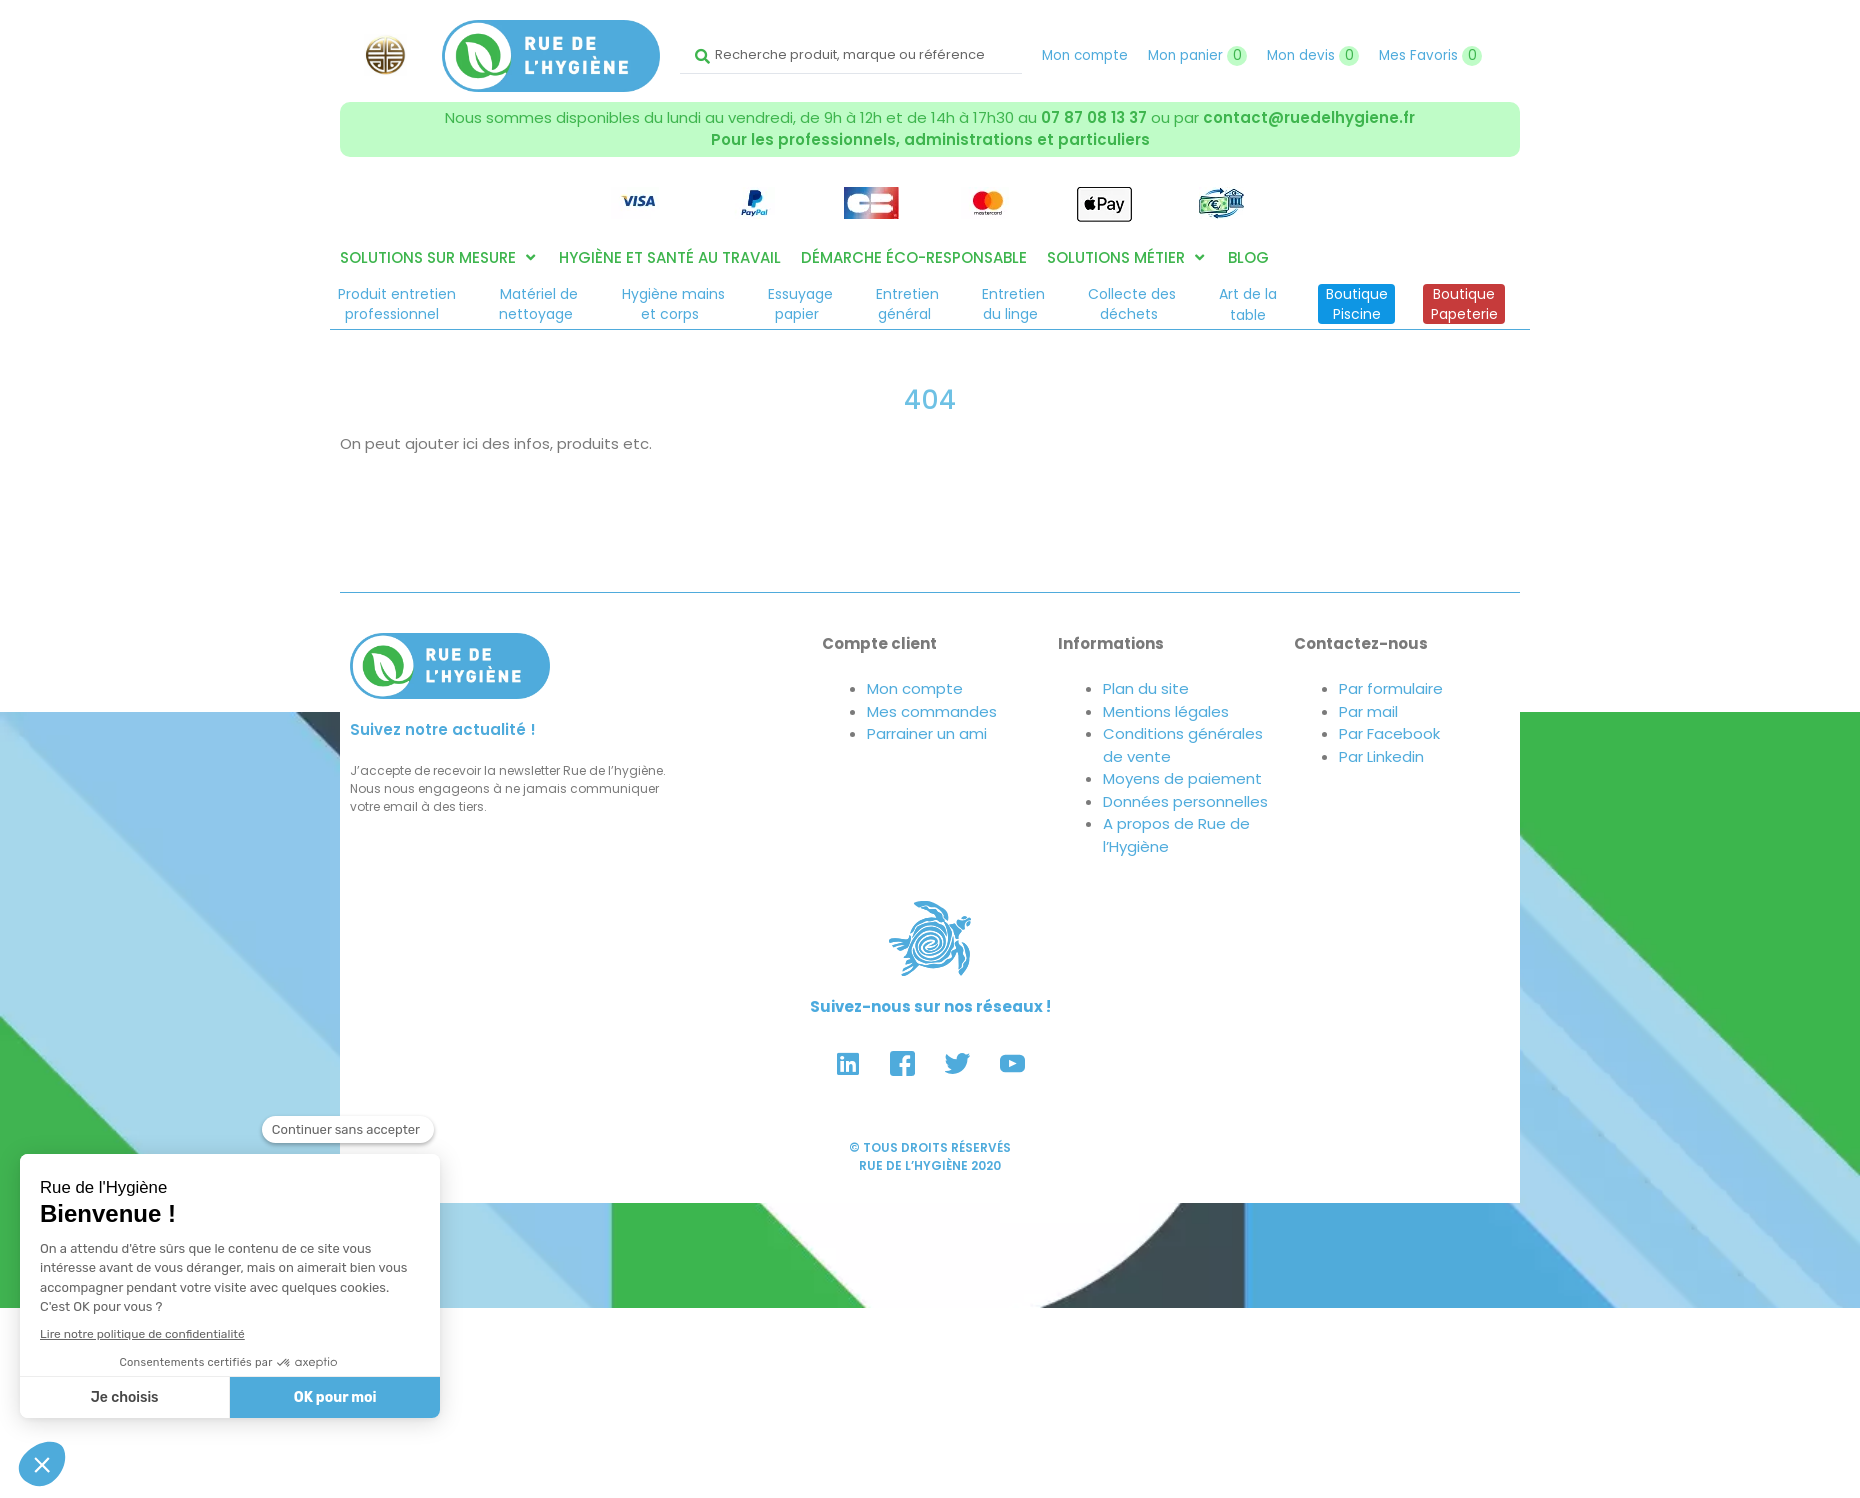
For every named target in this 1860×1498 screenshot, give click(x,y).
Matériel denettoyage (538, 304)
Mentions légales (1166, 711)
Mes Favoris (1430, 55)
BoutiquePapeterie (1464, 304)
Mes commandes (932, 711)
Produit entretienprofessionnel (397, 304)
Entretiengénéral (907, 304)
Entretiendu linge (1013, 304)
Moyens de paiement (1182, 778)
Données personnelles (1185, 801)
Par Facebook (1389, 733)
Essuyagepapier (800, 304)
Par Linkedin (1381, 756)
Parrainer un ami (927, 733)
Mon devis (1313, 55)
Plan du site (1146, 688)
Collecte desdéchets (1132, 304)
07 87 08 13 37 (1094, 117)
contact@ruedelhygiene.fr (1309, 117)
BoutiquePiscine (1357, 304)
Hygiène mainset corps (673, 304)
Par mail (1368, 711)
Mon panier (1197, 55)
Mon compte (1085, 55)
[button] (439, 258)
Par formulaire (1391, 688)
